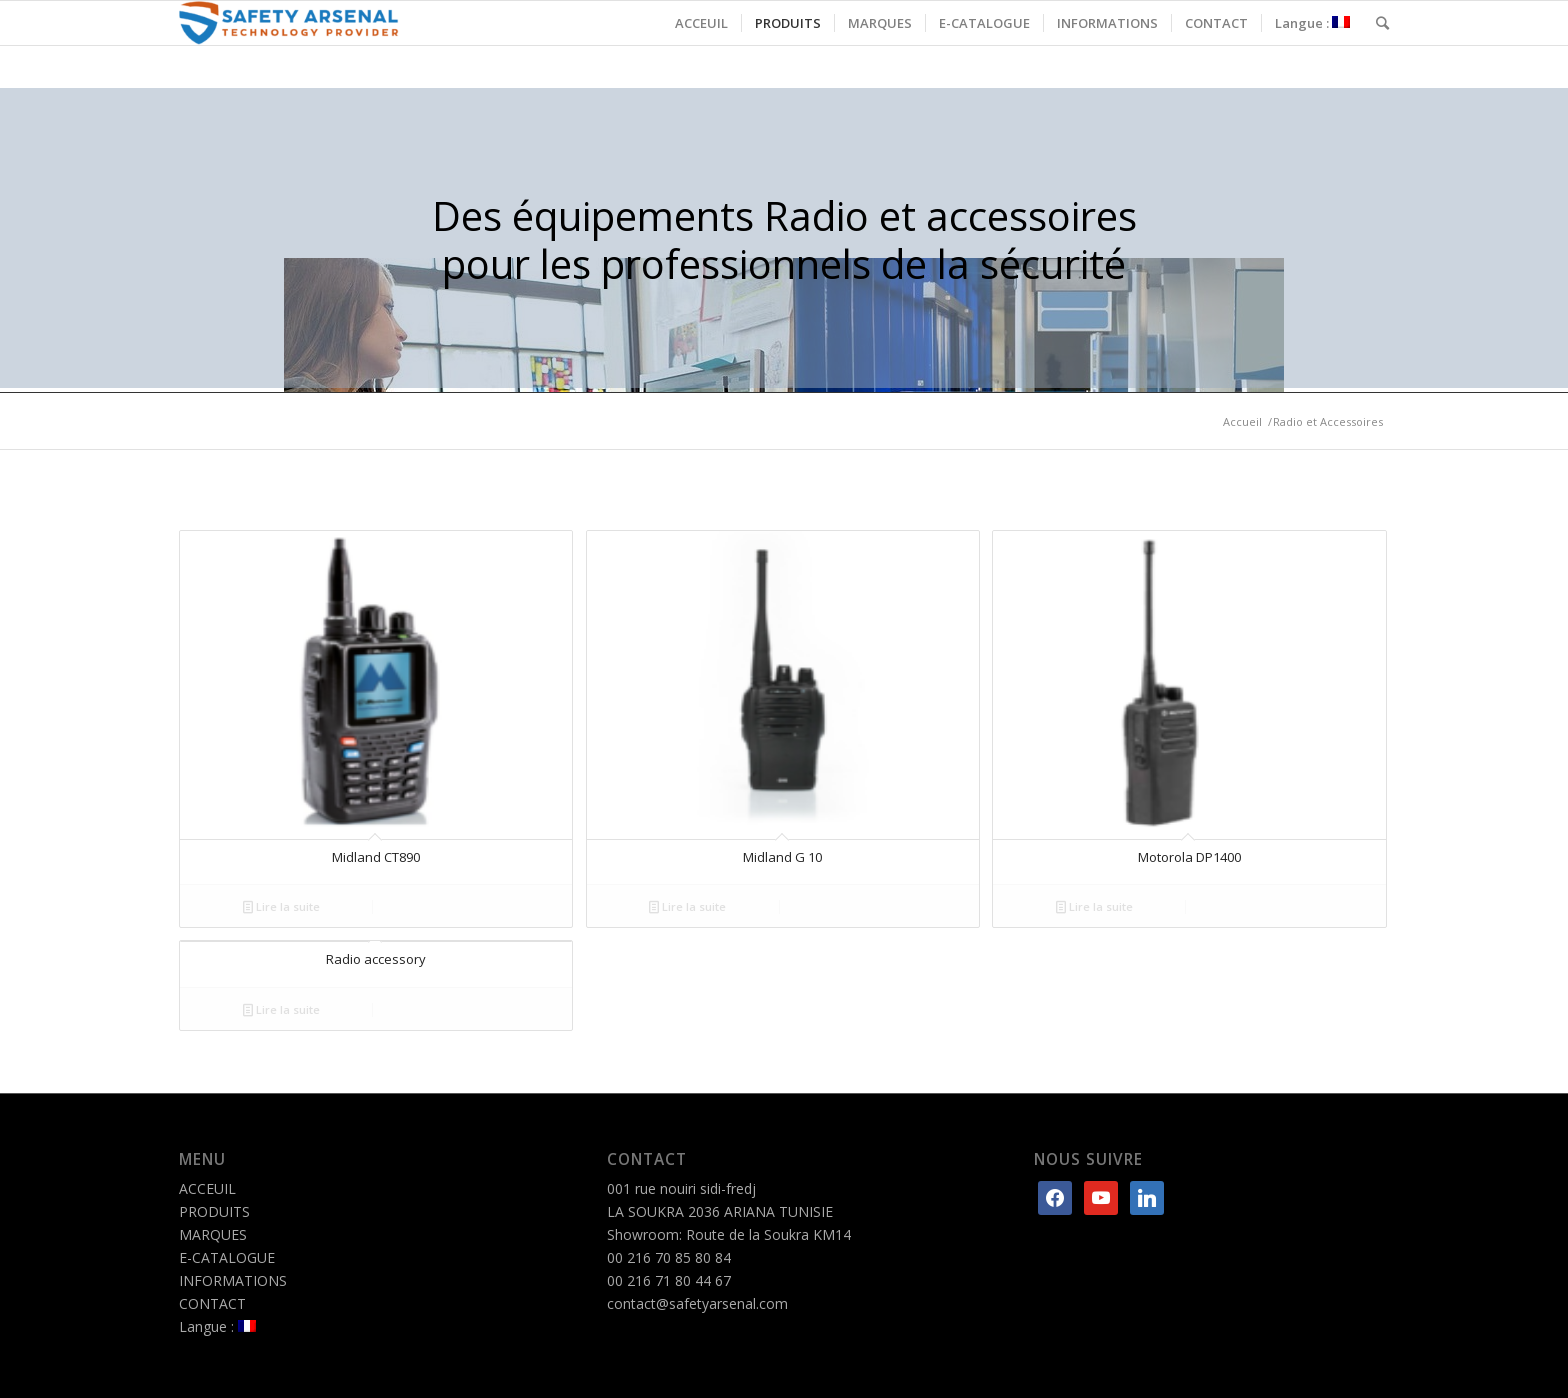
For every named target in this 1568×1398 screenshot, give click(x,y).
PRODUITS (214, 1211)
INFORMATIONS (233, 1280)
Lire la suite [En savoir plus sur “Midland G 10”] (687, 906)
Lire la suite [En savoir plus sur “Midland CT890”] (281, 906)
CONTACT (212, 1303)
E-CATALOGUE (227, 1257)
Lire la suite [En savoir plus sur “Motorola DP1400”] (1094, 906)
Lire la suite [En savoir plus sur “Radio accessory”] (281, 1009)
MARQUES (213, 1234)
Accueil (1242, 421)
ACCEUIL (207, 1188)
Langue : (217, 1326)
